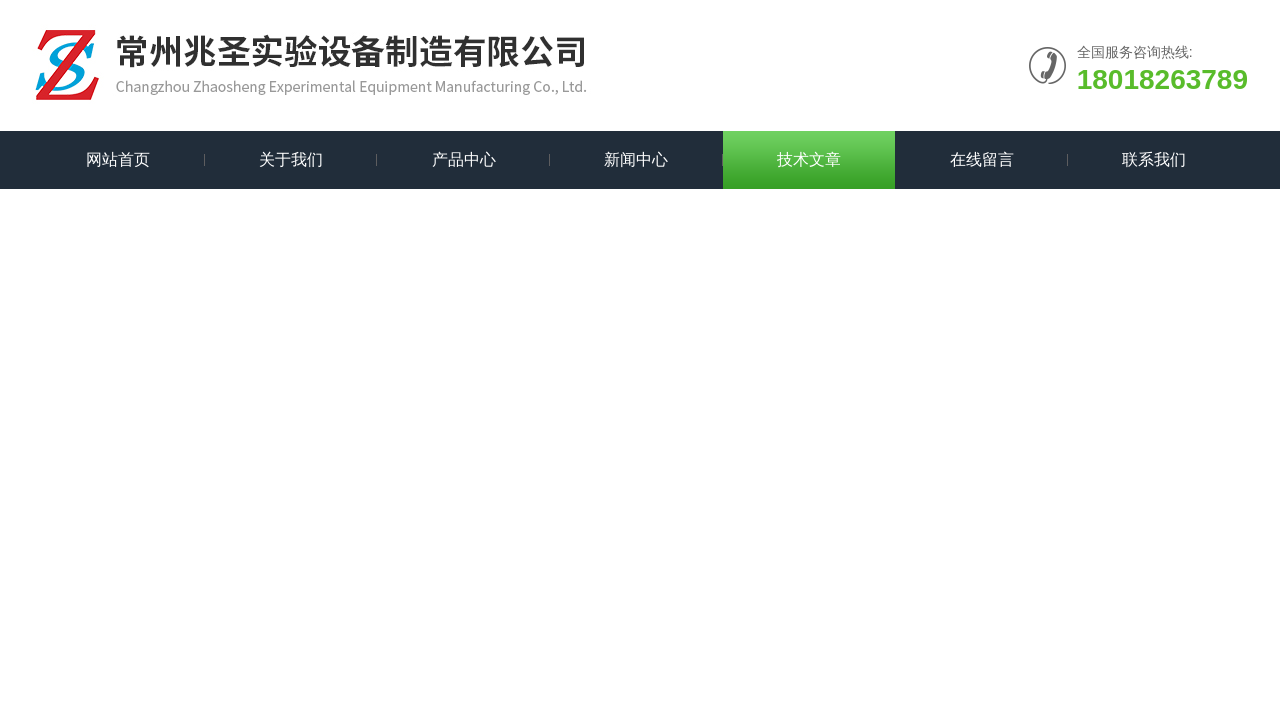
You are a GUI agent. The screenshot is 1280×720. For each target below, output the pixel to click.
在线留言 (982, 159)
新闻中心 (636, 159)
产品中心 (464, 159)
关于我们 (291, 159)
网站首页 (118, 159)
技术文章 (809, 159)
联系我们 (1154, 159)
